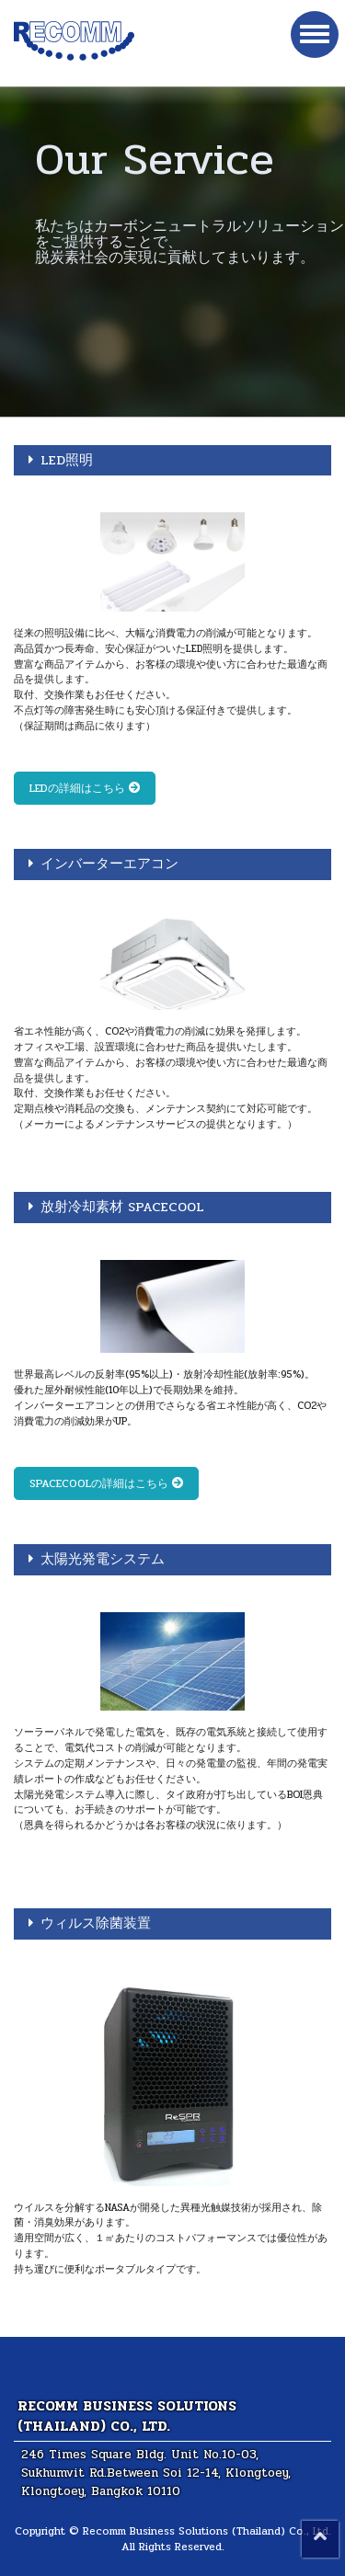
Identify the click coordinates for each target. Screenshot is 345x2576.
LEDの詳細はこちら (84, 788)
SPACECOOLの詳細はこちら (106, 1483)
